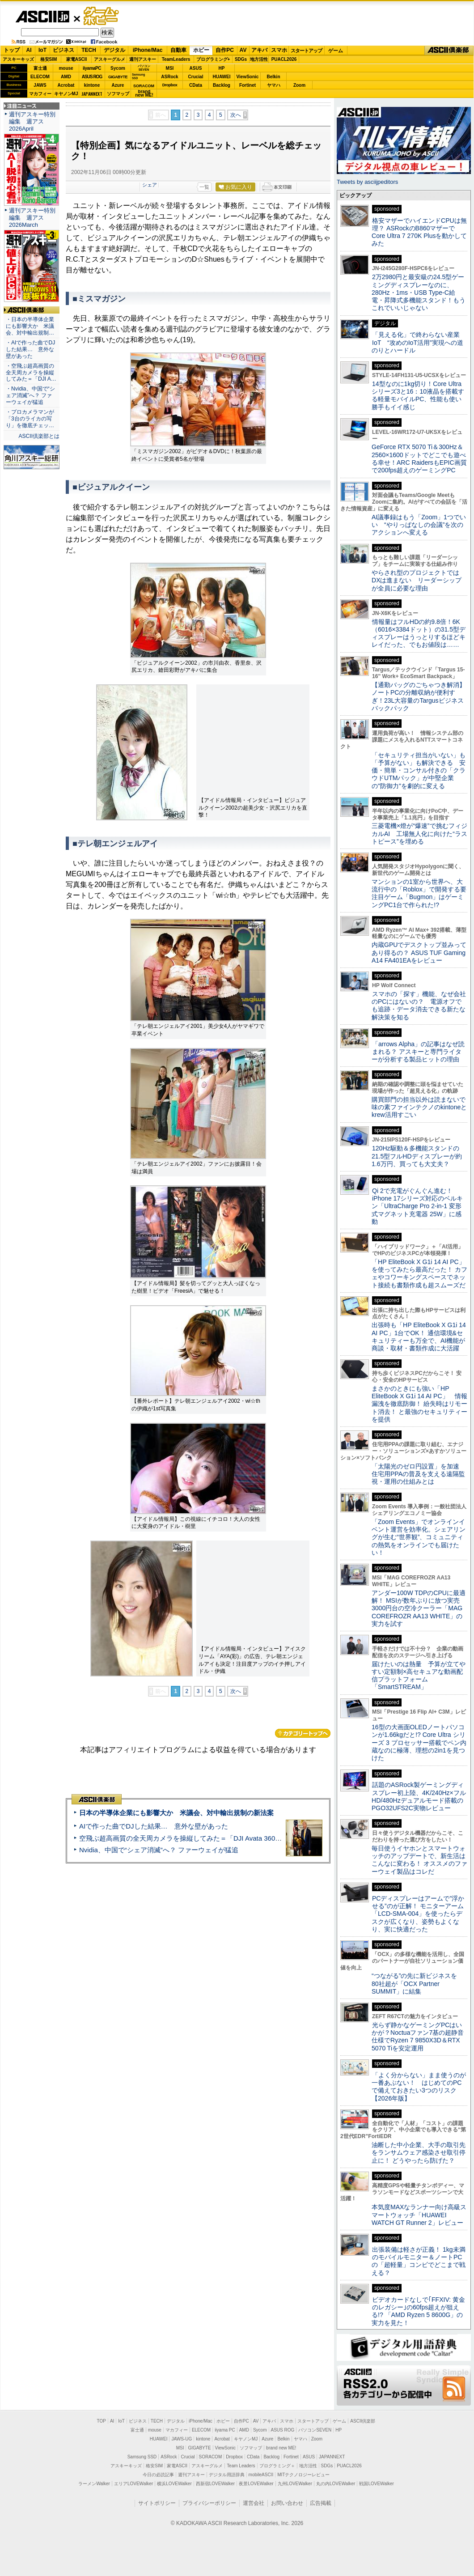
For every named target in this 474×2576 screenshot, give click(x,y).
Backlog (221, 85)
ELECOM (40, 76)
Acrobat (66, 85)
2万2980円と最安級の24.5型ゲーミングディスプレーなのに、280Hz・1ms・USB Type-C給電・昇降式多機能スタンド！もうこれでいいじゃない (419, 292)
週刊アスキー (142, 59)
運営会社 (253, 2503)
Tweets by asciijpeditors (367, 181)
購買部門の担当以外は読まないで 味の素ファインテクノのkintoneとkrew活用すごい (422, 1107)
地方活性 (259, 59)
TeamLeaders (176, 59)
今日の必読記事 (158, 2474)
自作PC (225, 50)
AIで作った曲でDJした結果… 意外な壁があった (153, 1826)
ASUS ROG (92, 76)
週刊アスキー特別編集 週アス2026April (32, 121)
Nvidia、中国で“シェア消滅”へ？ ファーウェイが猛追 (158, 1850)
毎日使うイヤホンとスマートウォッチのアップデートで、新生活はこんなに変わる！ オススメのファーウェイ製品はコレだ (419, 1860)
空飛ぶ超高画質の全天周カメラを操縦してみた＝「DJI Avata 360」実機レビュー (200, 1838)
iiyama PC (225, 2429)
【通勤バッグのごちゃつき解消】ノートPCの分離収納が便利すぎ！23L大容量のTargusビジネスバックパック (419, 696)
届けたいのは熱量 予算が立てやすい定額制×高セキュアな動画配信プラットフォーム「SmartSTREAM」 (419, 1675)
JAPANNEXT (91, 93)
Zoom (299, 85)
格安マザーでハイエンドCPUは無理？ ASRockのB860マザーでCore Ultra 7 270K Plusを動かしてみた (419, 232)
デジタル (114, 50)
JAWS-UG (181, 2438)
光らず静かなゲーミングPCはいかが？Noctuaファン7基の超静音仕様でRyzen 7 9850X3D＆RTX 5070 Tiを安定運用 (418, 2036)
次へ (235, 115)
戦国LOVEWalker (376, 2483)
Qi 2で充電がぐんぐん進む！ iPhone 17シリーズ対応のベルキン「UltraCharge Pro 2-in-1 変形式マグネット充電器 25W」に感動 (417, 1206)
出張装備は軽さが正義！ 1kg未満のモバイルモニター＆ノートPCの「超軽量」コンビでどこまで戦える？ (419, 2261)
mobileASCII (261, 2474)
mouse (66, 68)
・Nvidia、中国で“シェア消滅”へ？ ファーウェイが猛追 (30, 395)
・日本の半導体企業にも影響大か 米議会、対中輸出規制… (30, 326)
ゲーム (335, 50)
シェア (149, 184)
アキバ (259, 50)
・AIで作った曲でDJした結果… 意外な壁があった (30, 349)
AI (29, 50)
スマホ (279, 50)
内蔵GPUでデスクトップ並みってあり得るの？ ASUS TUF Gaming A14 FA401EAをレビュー (419, 952)
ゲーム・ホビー (102, 16)
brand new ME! (281, 2447)
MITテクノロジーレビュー (303, 2474)
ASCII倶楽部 (449, 50)
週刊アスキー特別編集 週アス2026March (32, 217)
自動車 (178, 50)
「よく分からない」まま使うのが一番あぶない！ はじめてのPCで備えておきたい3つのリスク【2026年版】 (419, 2086)
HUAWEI (222, 76)
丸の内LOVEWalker (335, 2483)
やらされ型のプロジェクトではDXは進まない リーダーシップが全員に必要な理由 (417, 580)
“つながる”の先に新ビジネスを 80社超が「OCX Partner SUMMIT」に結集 (417, 1983)
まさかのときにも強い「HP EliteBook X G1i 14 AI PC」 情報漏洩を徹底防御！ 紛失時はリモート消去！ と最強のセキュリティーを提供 (419, 1404)
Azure (118, 85)
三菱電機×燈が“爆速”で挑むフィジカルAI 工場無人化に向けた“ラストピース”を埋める (419, 833)
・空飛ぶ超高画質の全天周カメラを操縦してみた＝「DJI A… (31, 372)
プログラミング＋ (277, 2465)
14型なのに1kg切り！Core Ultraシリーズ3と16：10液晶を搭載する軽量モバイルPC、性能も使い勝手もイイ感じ (418, 395)
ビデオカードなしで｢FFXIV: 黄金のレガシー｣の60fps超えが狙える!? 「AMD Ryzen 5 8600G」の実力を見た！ (418, 2311)
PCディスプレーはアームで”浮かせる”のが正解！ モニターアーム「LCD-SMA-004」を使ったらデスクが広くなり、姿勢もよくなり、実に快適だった (418, 1914)
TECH (88, 50)
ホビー (201, 50)
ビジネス (63, 50)
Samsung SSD (142, 2456)
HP (222, 68)
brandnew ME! (144, 94)
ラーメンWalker (94, 2483)
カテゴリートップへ (302, 1733)
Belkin (273, 76)
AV (243, 50)
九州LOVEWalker (295, 2483)
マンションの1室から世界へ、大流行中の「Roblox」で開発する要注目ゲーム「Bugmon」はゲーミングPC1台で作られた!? (419, 893)
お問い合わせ (287, 2503)
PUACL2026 (284, 59)
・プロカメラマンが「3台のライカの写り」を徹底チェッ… (30, 419)
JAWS (40, 85)
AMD (66, 76)
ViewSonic (248, 76)
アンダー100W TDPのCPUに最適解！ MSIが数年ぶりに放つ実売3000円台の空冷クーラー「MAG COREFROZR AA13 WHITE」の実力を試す (419, 1608)
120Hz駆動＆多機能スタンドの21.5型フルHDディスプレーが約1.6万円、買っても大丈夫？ (417, 1156)
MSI (170, 68)
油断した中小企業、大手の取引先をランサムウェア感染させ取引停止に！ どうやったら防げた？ (419, 2152)
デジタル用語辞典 (227, 2474)
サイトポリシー (157, 2503)
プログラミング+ (213, 59)
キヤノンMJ (66, 93)
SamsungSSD (138, 76)
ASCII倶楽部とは (38, 436)
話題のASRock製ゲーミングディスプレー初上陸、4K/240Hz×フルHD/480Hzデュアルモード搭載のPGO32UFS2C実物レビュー (419, 1796)
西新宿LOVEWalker (215, 2483)
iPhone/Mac (148, 50)
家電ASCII (76, 59)
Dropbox (170, 85)
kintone (92, 85)
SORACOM (210, 2456)
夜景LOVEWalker (256, 2483)
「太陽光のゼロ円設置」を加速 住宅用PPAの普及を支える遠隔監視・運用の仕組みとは (419, 1474)
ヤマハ (273, 85)
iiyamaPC (92, 68)
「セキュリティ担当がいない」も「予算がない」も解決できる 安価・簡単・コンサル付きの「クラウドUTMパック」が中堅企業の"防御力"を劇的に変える (419, 770)
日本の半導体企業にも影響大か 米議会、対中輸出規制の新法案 (176, 1812)
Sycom (117, 68)
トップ (12, 50)
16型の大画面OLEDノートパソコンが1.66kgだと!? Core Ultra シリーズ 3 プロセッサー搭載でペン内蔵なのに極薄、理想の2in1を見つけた (419, 1742)
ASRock (169, 76)
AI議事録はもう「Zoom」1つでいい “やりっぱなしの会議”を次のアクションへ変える (419, 525)
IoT (42, 50)
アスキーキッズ (18, 59)
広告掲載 (320, 2503)
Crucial (195, 76)
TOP (101, 2421)
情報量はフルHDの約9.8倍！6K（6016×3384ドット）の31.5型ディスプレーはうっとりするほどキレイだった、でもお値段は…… (419, 633)
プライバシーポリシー (209, 2503)
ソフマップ (118, 93)
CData (195, 85)
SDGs (241, 59)
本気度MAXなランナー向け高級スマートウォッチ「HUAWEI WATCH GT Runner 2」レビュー (419, 2214)
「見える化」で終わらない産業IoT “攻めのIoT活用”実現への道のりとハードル (417, 342)
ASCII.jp (42, 16)
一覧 (204, 187)
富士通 (40, 68)
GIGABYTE (117, 77)
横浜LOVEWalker (174, 2483)
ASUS (196, 68)
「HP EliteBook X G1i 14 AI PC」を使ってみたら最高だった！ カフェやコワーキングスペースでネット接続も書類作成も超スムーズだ (419, 1273)
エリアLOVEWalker (133, 2483)
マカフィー (40, 93)
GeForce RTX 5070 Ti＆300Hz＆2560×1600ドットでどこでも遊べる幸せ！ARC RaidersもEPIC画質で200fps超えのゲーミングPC (419, 458)
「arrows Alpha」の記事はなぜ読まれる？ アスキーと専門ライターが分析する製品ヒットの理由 (418, 1051)
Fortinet (247, 85)
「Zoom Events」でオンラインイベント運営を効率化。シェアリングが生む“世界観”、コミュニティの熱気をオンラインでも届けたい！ (419, 1537)
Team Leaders (241, 2465)
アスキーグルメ (109, 59)
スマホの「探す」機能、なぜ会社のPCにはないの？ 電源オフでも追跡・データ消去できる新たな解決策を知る (419, 1005)
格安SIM (48, 59)
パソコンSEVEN (144, 67)
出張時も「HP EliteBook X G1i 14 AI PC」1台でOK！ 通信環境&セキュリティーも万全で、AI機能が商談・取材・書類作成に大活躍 (419, 1336)
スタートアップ (306, 50)
